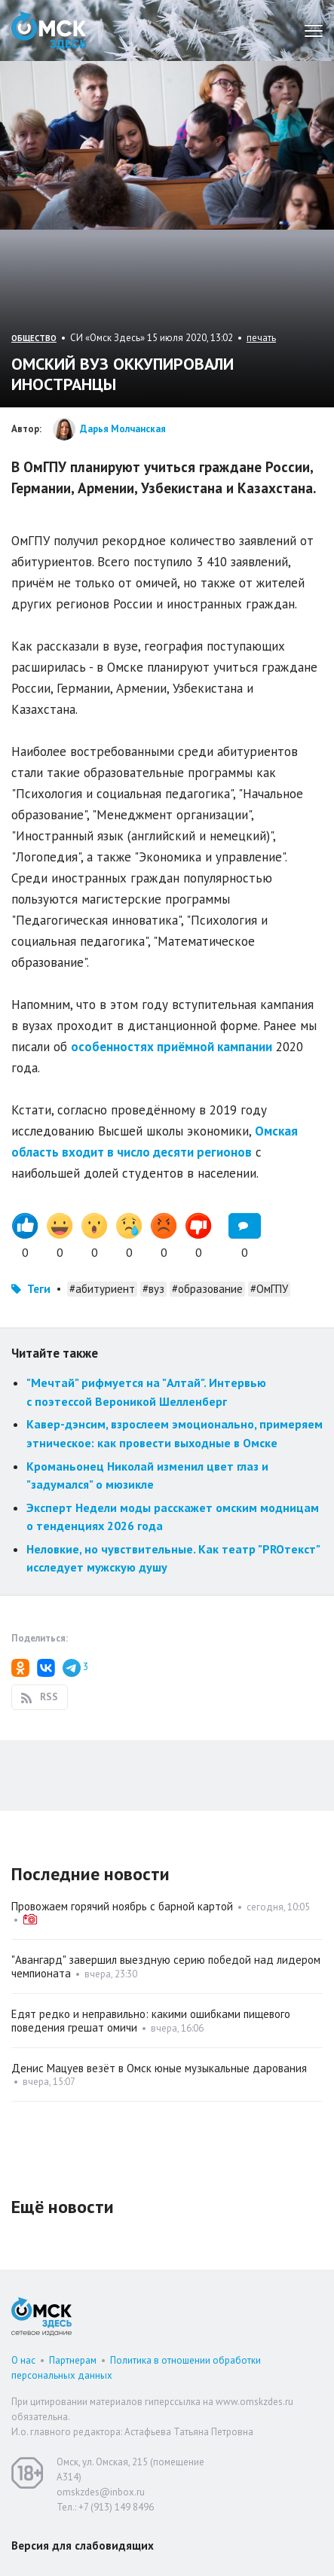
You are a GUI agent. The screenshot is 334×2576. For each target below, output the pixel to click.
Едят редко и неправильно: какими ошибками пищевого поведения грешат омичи (150, 2021)
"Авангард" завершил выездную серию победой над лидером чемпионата (165, 1966)
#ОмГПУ (269, 1289)
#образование (207, 1289)
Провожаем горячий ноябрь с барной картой (122, 1906)
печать (261, 337)
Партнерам (73, 2360)
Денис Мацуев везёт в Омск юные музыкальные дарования (159, 2068)
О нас (23, 2360)
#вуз (153, 1289)
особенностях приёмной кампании (171, 1046)
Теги (39, 1289)
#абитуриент (102, 1289)
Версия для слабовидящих (82, 2545)
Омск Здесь (49, 30)
